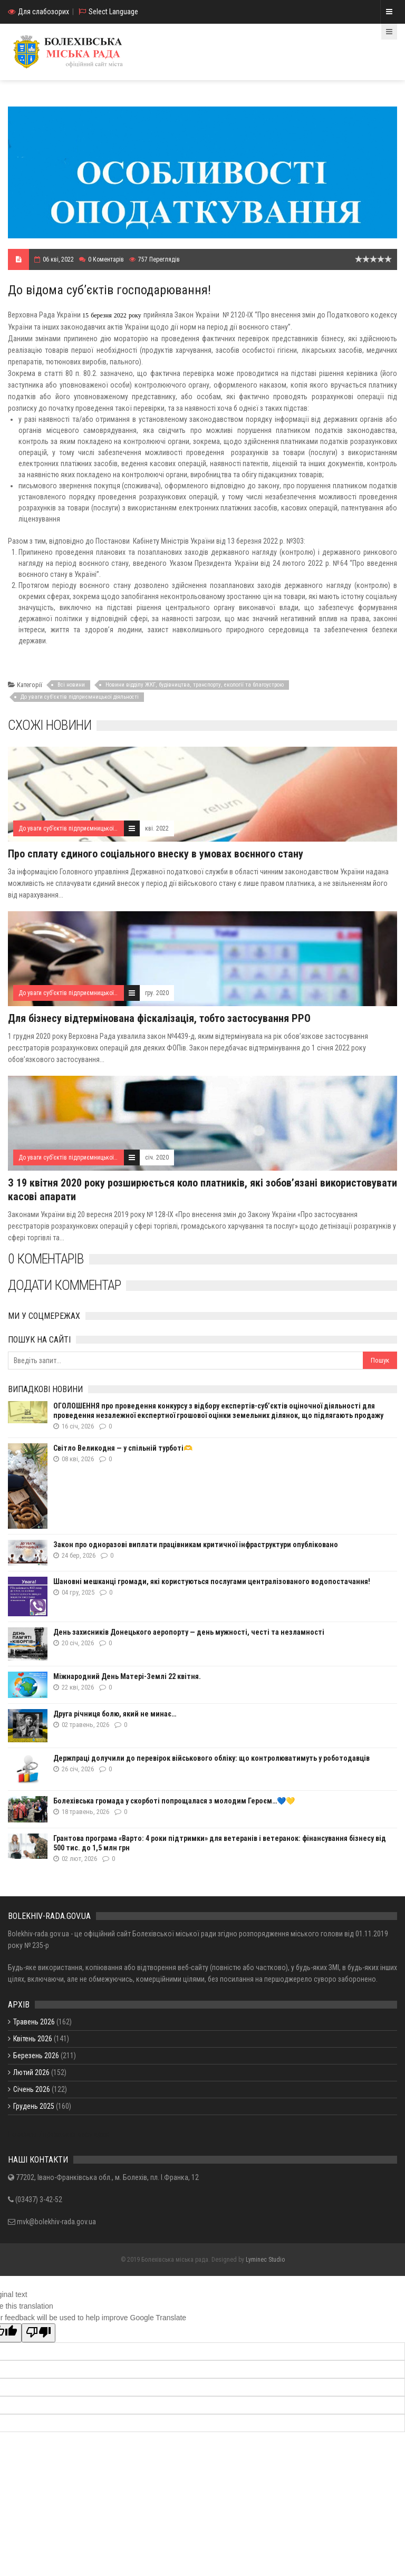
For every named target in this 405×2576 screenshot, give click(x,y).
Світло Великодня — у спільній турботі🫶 (122, 1448)
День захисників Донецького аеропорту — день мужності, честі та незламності (188, 1632)
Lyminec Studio (265, 2259)
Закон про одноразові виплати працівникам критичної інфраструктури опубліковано (195, 1544)
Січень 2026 (31, 2089)
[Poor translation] (38, 2332)
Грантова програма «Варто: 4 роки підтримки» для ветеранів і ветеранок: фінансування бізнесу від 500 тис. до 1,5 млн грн (219, 1843)
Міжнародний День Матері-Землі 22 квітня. (127, 1676)
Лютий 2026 (31, 2072)
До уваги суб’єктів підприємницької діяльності (80, 696)
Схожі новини (49, 725)
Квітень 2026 (32, 2038)
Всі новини (71, 684)
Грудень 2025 (33, 2106)
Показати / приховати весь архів (59, 2134)
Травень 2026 (34, 2022)
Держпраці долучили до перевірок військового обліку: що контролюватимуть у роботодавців (211, 1758)
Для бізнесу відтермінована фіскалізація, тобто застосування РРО (159, 1018)
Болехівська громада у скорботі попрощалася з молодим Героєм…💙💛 (174, 1801)
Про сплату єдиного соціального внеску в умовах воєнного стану (155, 853)
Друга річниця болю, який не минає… (114, 1714)
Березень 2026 (36, 2055)
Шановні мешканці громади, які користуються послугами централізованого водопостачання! (211, 1581)
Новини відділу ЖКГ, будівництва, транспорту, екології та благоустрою (194, 684)
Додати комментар (64, 1285)
